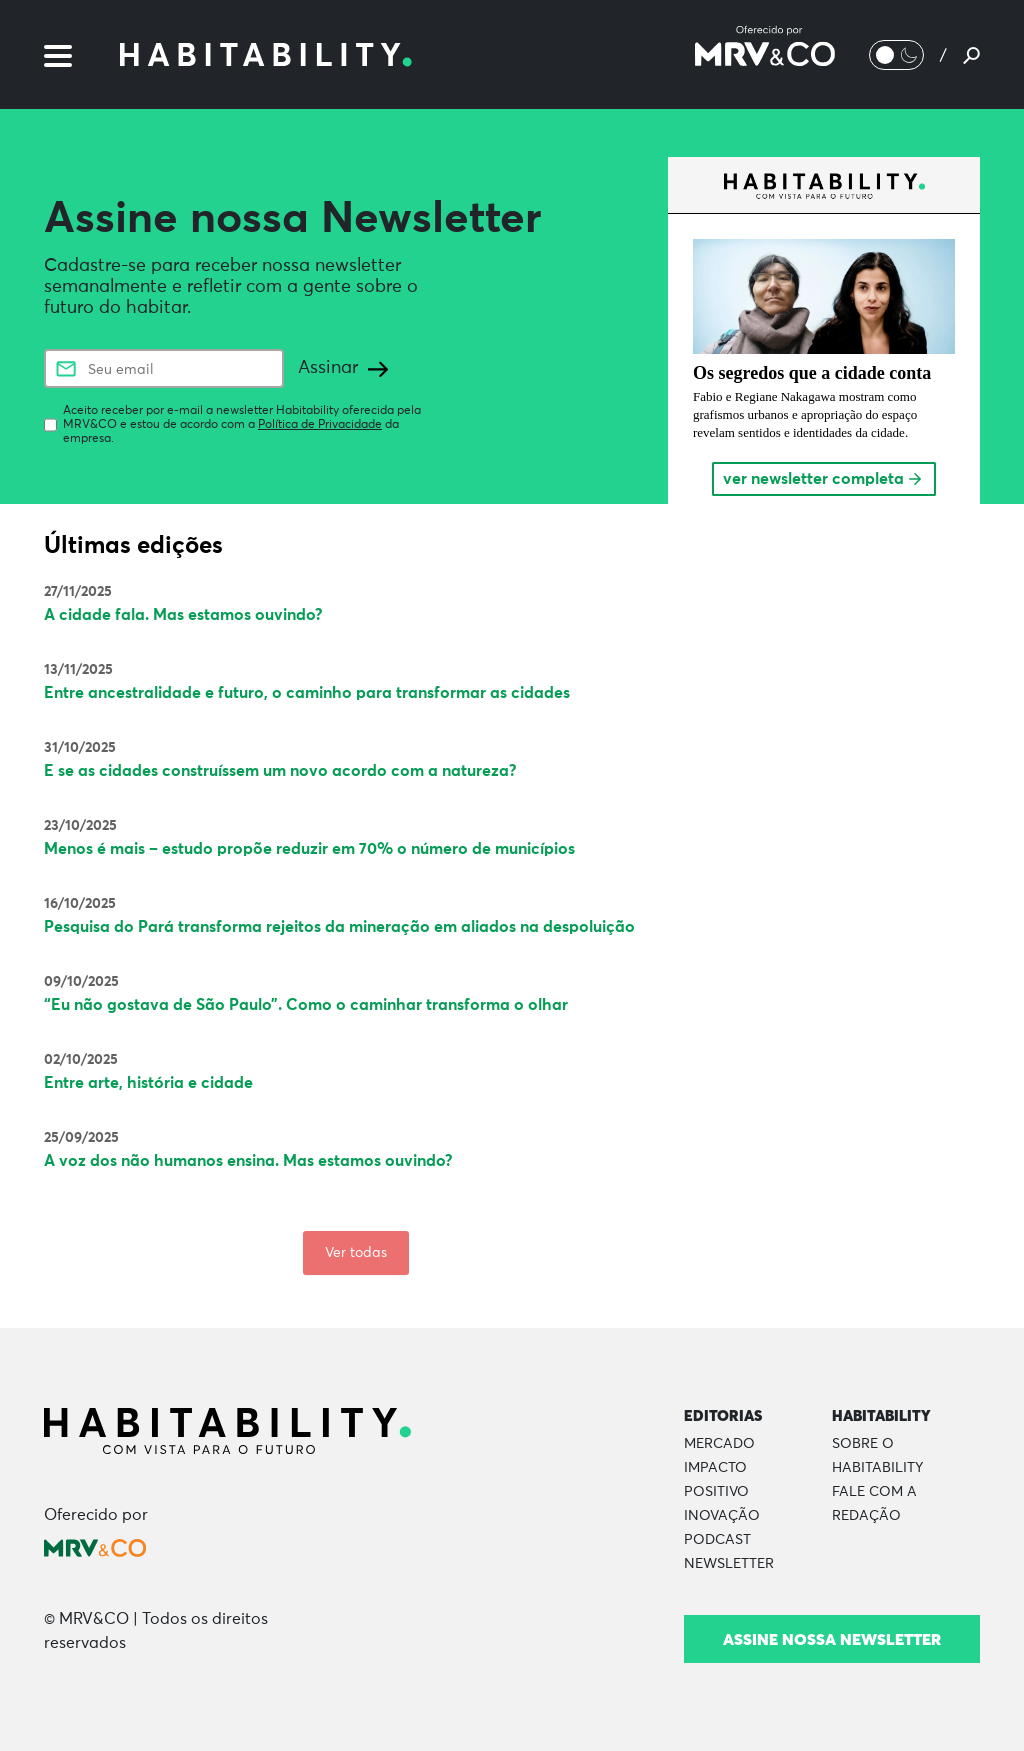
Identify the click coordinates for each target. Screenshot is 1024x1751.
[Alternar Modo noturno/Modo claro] (896, 55)
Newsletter (729, 1564)
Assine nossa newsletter (832, 1639)
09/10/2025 (81, 982)
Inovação (722, 1516)
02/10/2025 (81, 1060)
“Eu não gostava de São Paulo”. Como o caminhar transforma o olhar (306, 1005)
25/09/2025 (81, 1138)
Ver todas (356, 1253)
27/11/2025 (78, 592)
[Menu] (58, 54)
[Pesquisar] (971, 55)
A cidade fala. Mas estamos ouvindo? (183, 615)
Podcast (717, 1540)
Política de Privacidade (320, 425)
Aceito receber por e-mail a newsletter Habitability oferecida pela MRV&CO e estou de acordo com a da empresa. (242, 425)
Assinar (343, 368)
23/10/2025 (80, 826)
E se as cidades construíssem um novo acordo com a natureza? (280, 771)
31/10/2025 (80, 748)
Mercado (719, 1444)
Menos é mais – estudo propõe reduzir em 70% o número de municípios (309, 849)
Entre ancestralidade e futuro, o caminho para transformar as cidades (307, 693)
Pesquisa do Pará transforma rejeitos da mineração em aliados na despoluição (339, 927)
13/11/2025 (78, 670)
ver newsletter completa (823, 479)
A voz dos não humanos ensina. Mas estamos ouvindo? (248, 1161)
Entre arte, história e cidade (148, 1083)
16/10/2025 (80, 904)
